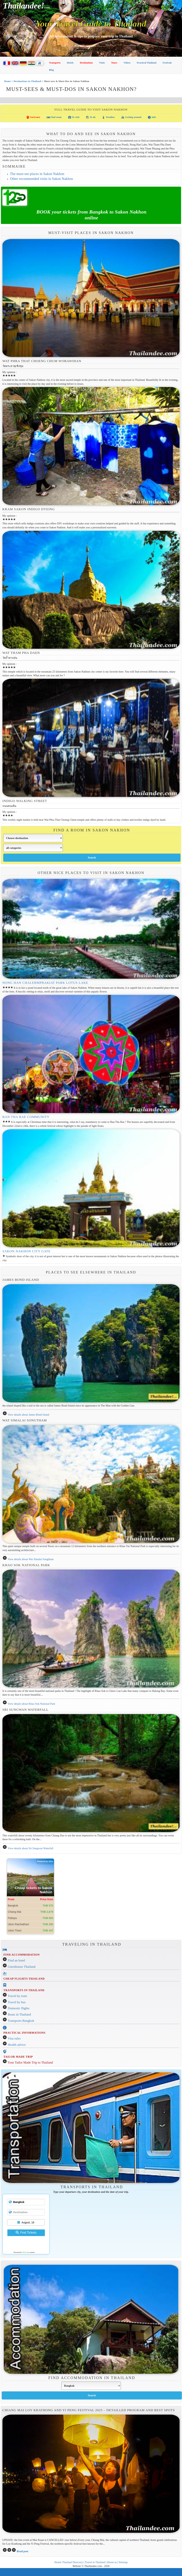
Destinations (86, 62)
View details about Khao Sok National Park (31, 1703)
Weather (108, 117)
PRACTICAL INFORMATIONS (24, 2032)
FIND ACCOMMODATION (21, 1954)
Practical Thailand (146, 62)
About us (112, 2562)
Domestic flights (19, 2008)
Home (7, 81)
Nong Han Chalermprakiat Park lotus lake (45, 983)
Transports (55, 62)
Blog (51, 69)
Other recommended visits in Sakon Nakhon (41, 179)
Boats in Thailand (19, 2014)
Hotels (70, 62)
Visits (102, 62)
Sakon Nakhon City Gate (26, 1251)
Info (152, 117)
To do (91, 117)
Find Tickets (26, 2232)
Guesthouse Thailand (21, 1966)
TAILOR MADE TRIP (18, 2056)
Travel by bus (17, 2002)
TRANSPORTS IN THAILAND (23, 1990)
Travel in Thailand (95, 2562)
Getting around (131, 117)
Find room (54, 117)
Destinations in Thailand (27, 81)
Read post (22, 2551)
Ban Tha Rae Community (26, 1117)
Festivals (167, 62)
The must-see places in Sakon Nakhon (37, 174)
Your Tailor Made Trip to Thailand (30, 2062)
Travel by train (17, 1996)
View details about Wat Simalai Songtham (31, 1559)
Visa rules (14, 2038)
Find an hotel (16, 1960)
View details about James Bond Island (28, 1414)
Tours (114, 62)
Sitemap (123, 2562)
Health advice (17, 2045)
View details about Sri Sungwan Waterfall (30, 1848)
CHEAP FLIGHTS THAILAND (24, 1978)
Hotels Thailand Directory (68, 2562)
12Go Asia (25, 2252)
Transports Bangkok (21, 2021)
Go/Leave (33, 117)
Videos (127, 62)
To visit (73, 117)
